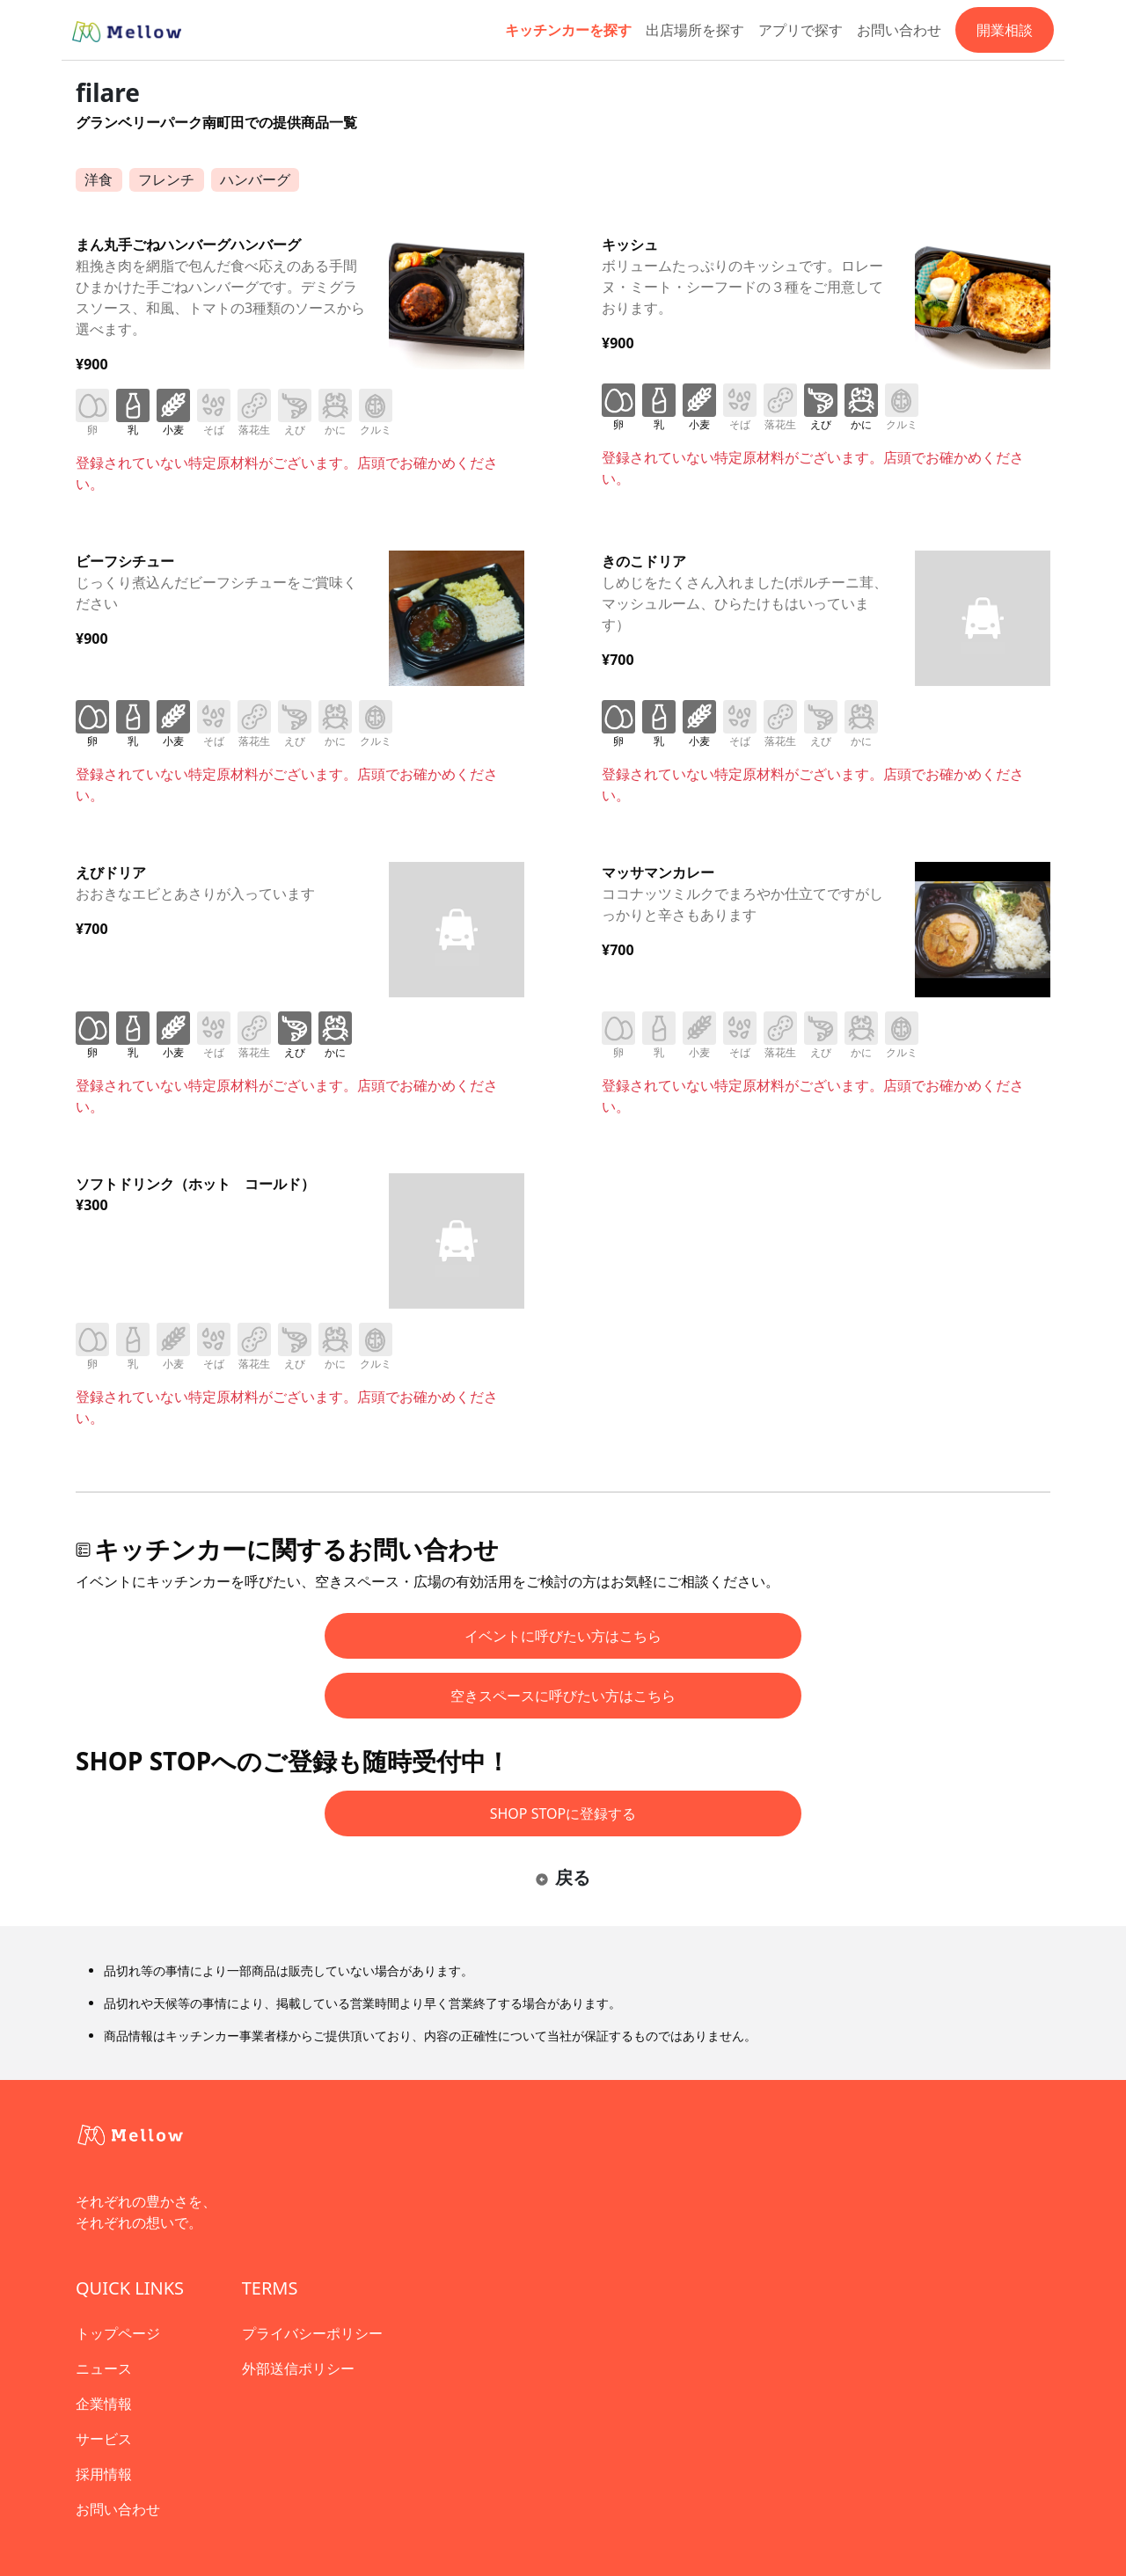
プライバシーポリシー (312, 2333)
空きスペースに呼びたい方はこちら (563, 1695)
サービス (104, 2438)
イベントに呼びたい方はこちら (563, 1636)
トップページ (118, 2333)
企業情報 (104, 2403)
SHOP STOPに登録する (563, 1813)
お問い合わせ (899, 30)
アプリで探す (800, 30)
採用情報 (104, 2474)
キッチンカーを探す (568, 30)
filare (108, 92)
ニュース (104, 2368)
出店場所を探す (695, 30)
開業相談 (1004, 30)
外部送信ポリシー (298, 2368)
